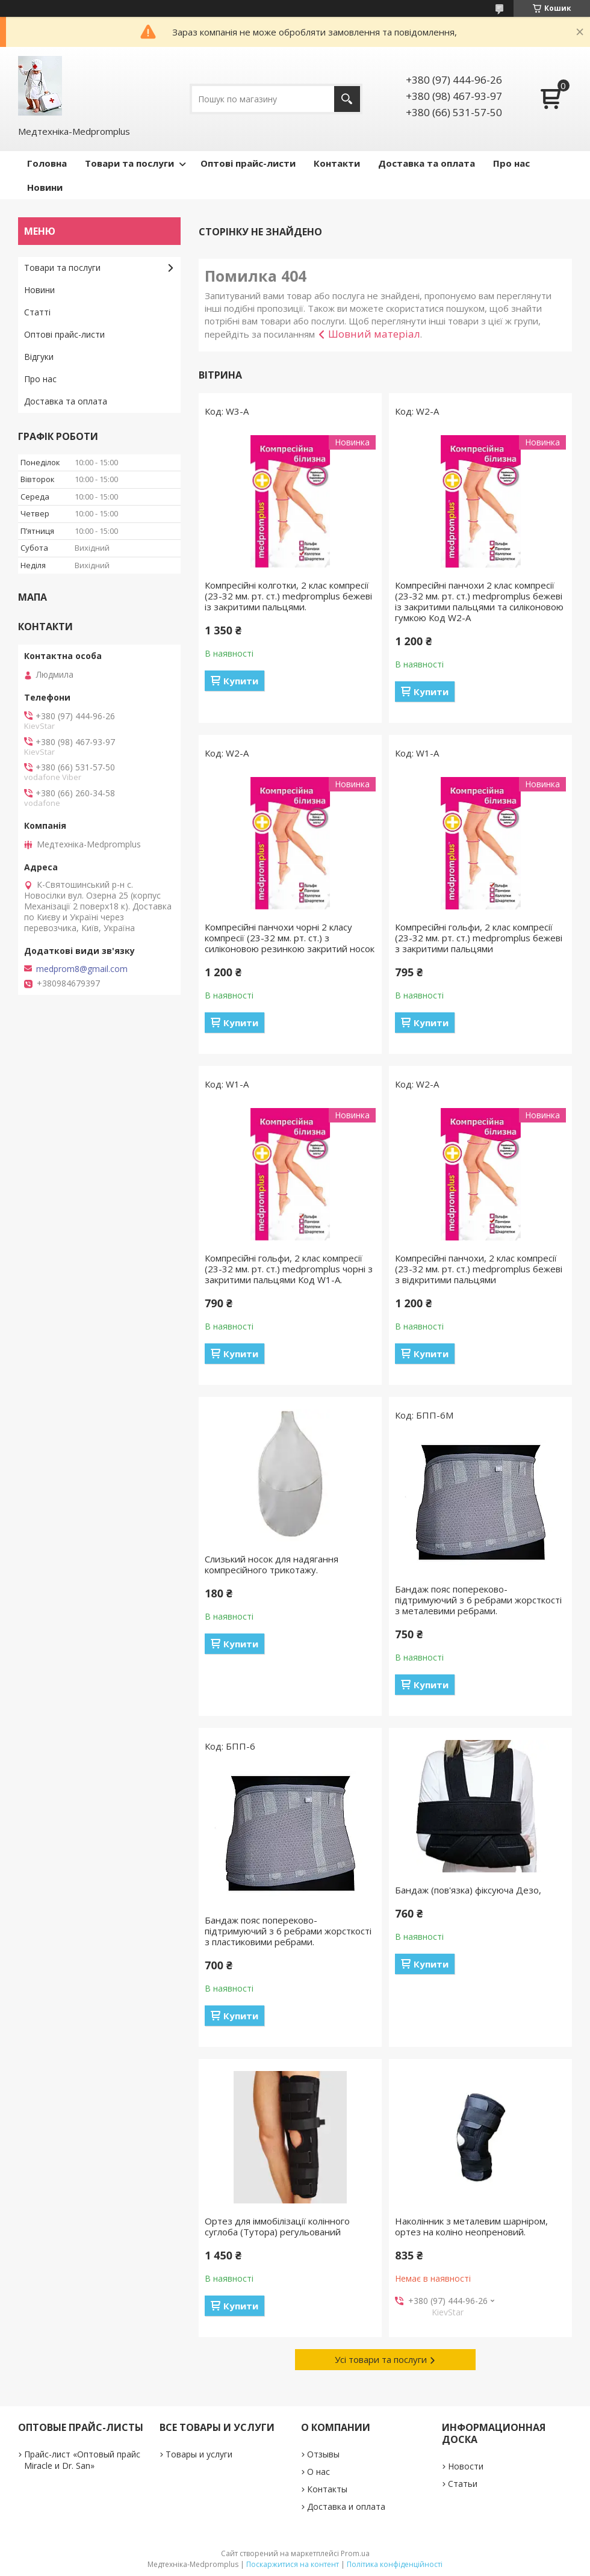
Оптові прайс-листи (248, 163)
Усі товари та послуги (381, 2359)
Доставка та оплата (426, 163)
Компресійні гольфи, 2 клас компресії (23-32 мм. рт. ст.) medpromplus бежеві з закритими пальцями (478, 937)
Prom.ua (355, 2553)
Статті (37, 312)
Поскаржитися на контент (292, 2564)
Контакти (337, 163)
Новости (465, 2466)
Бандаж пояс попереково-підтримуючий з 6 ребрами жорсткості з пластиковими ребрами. (288, 1931)
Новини (45, 187)
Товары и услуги (199, 2454)
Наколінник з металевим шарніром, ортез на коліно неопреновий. (471, 2226)
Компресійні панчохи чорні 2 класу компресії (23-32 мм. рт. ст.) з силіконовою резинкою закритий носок (289, 937)
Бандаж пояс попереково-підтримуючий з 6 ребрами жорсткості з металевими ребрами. (478, 1600)
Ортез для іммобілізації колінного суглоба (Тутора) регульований (277, 2226)
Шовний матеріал (374, 334)
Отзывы (323, 2454)
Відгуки (39, 356)
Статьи (462, 2483)
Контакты (327, 2489)
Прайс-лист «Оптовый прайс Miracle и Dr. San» (82, 2459)
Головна (47, 163)
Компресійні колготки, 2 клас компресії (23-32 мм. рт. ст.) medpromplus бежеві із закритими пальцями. (288, 596)
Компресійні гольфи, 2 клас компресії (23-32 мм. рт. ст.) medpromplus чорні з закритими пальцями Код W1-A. (289, 1268)
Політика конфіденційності (394, 2564)
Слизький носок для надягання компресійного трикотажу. (271, 1564)
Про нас (511, 163)
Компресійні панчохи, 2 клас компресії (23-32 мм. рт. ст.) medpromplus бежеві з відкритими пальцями (478, 1268)
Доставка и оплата (346, 2506)
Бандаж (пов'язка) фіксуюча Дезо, (468, 1889)
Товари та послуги (129, 163)
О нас (318, 2471)
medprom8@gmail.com (82, 969)
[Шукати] (347, 99)
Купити (240, 681)
